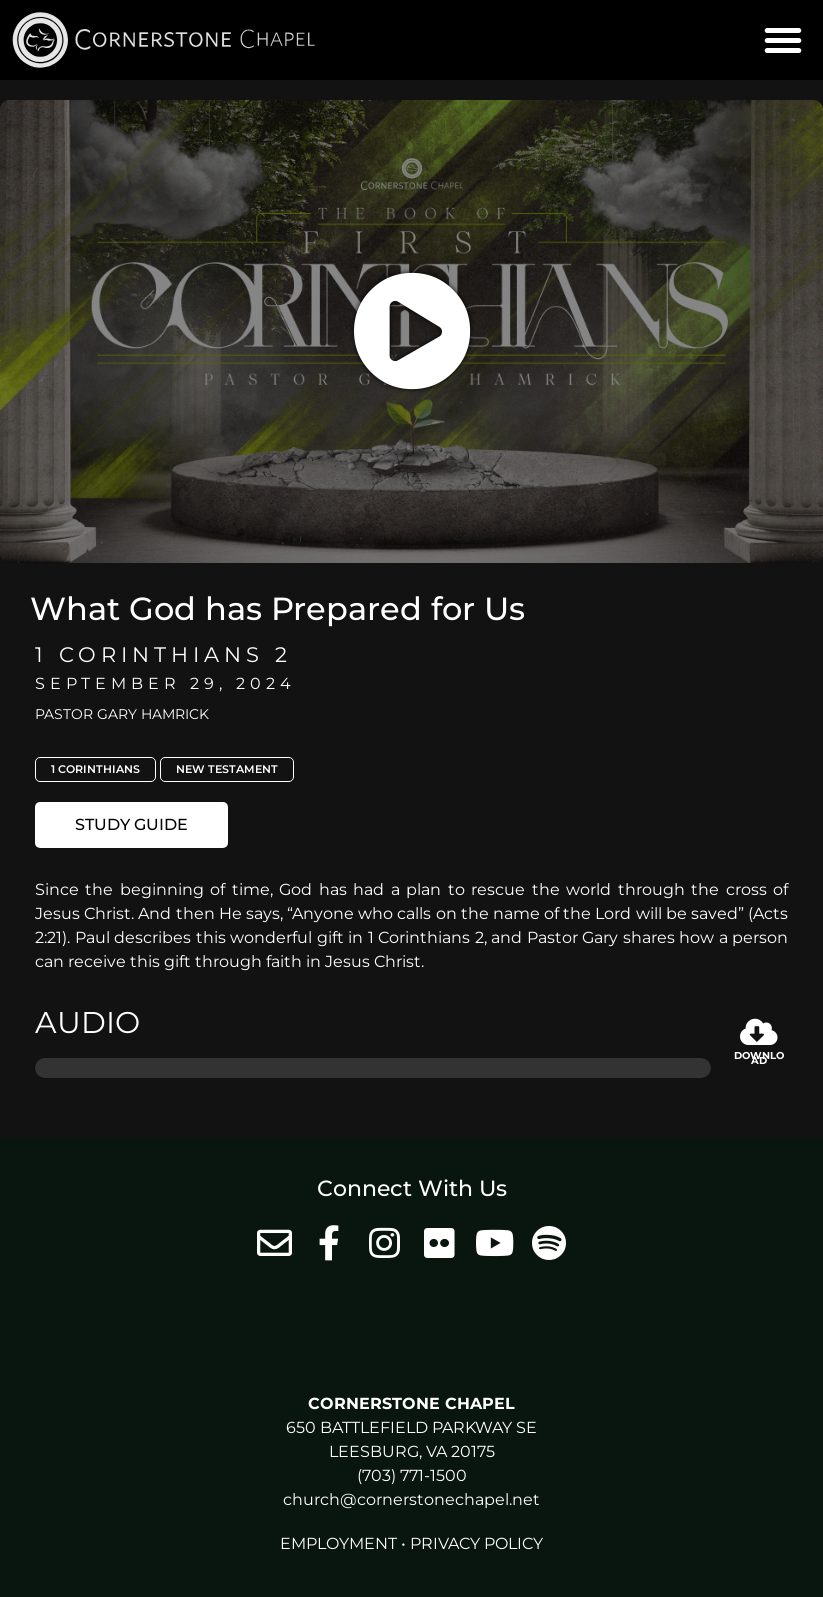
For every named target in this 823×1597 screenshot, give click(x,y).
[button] (783, 40)
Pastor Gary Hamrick (122, 714)
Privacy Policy (476, 1543)
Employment (338, 1543)
